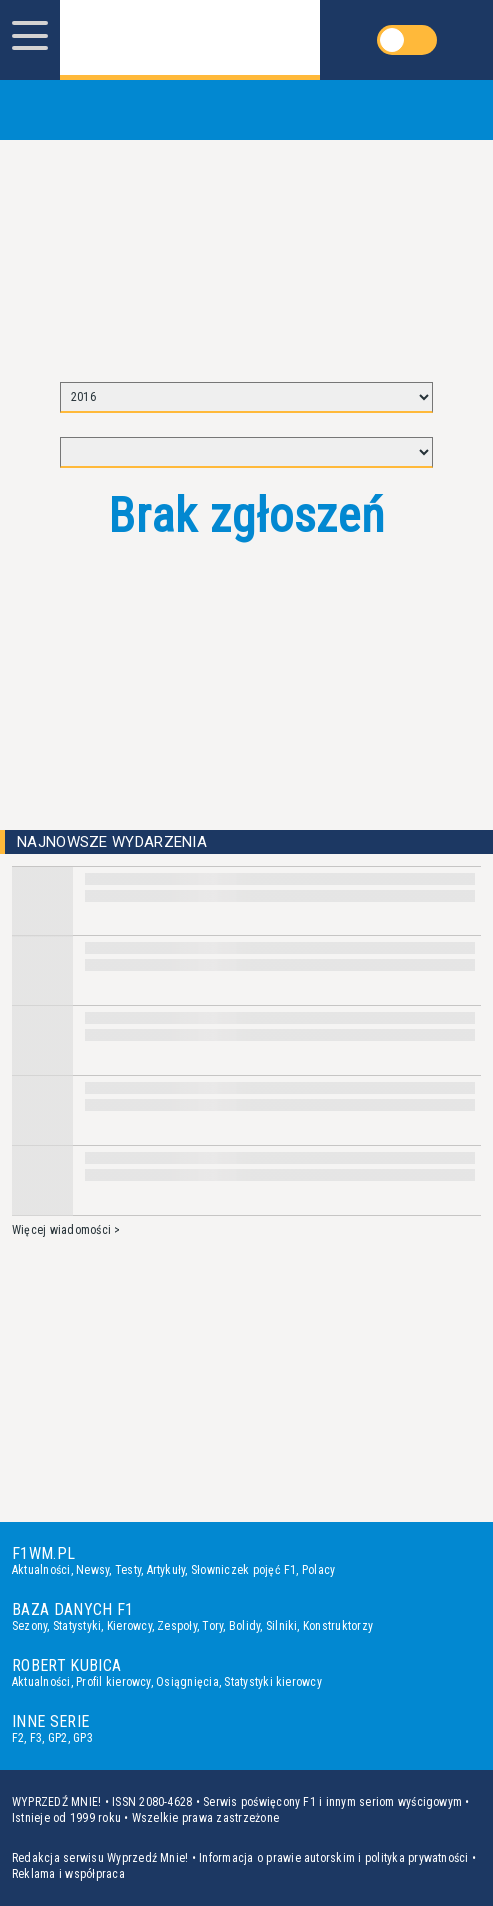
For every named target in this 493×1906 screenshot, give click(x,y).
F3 (36, 1738)
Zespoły (177, 1626)
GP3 (83, 1738)
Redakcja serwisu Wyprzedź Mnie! (100, 1858)
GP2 (58, 1738)
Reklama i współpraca (68, 1874)
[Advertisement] (247, 252)
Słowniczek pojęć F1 (244, 1570)
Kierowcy (129, 1626)
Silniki (282, 1626)
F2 (18, 1738)
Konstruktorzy (338, 1626)
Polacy (318, 1570)
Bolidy (244, 1626)
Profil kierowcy (113, 1682)
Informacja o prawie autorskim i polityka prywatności (333, 1858)
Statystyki (77, 1626)
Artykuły (166, 1570)
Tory (212, 1626)
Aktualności (41, 1570)
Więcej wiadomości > (66, 1230)
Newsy (92, 1570)
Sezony (29, 1626)
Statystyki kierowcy (273, 1682)
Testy (128, 1570)
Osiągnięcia (187, 1682)
